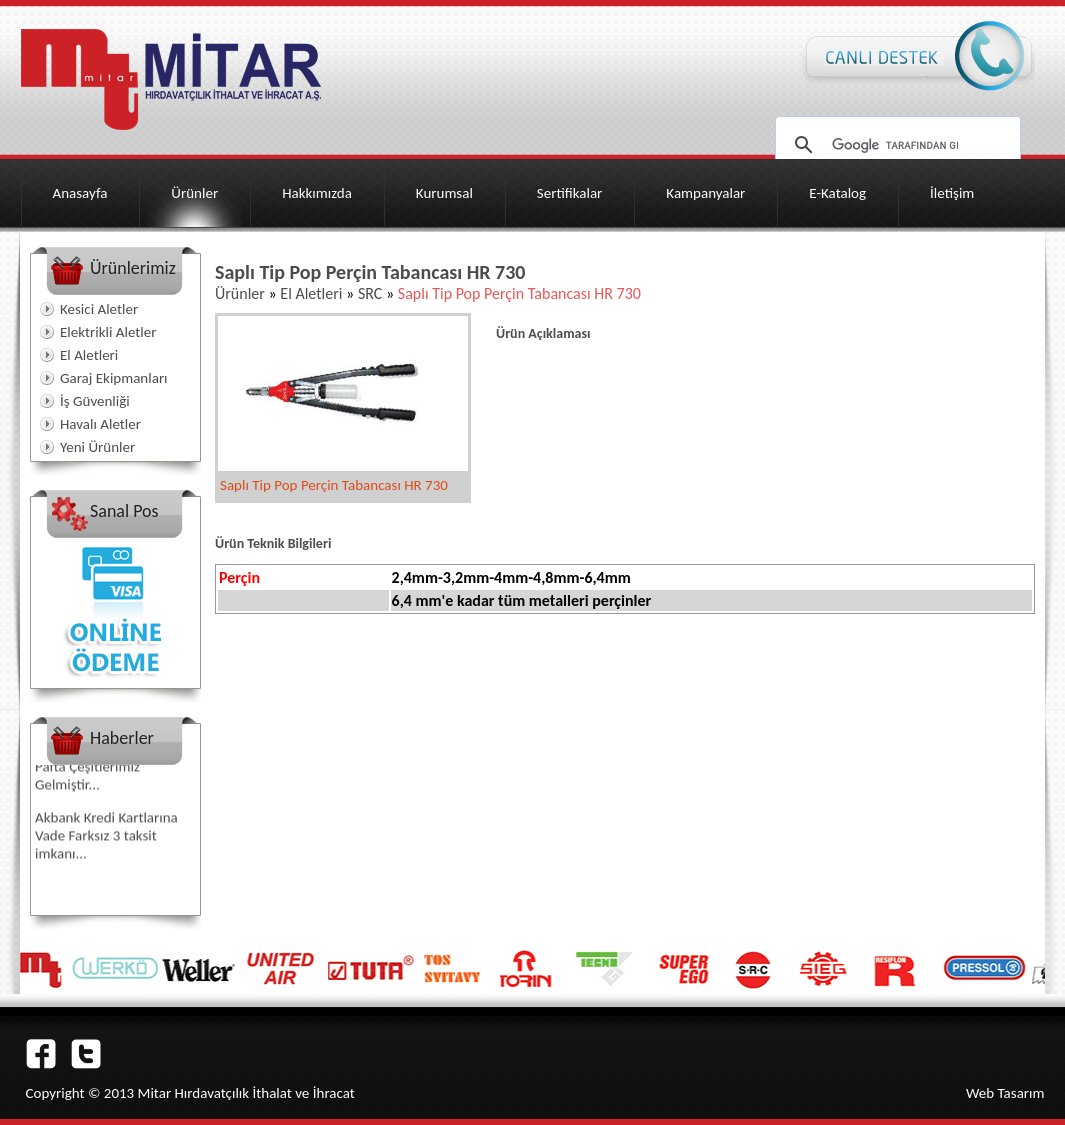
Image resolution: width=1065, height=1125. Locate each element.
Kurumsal (444, 193)
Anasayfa (80, 193)
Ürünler (194, 193)
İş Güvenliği (95, 401)
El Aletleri (89, 355)
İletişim (952, 193)
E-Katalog (837, 193)
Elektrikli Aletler (108, 332)
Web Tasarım (1005, 1093)
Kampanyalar (705, 193)
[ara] (895, 145)
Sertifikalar (570, 193)
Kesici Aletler (99, 309)
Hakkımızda (317, 193)
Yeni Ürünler (97, 447)
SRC (370, 293)
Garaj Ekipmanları (114, 378)
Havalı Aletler (100, 424)
